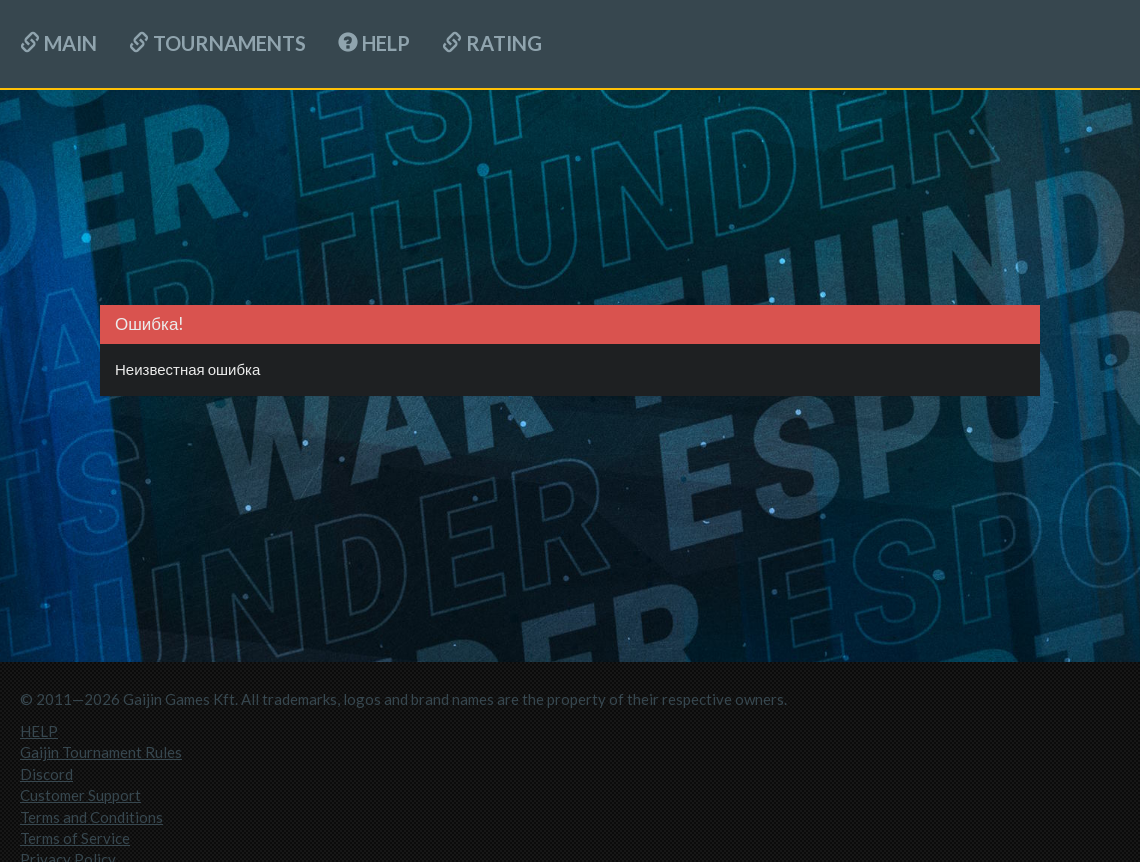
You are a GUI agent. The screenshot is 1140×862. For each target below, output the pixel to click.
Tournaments (217, 43)
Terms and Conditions (91, 817)
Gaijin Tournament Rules (101, 752)
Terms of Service (75, 838)
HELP (374, 43)
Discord (46, 774)
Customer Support (80, 795)
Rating (492, 43)
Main (58, 43)
